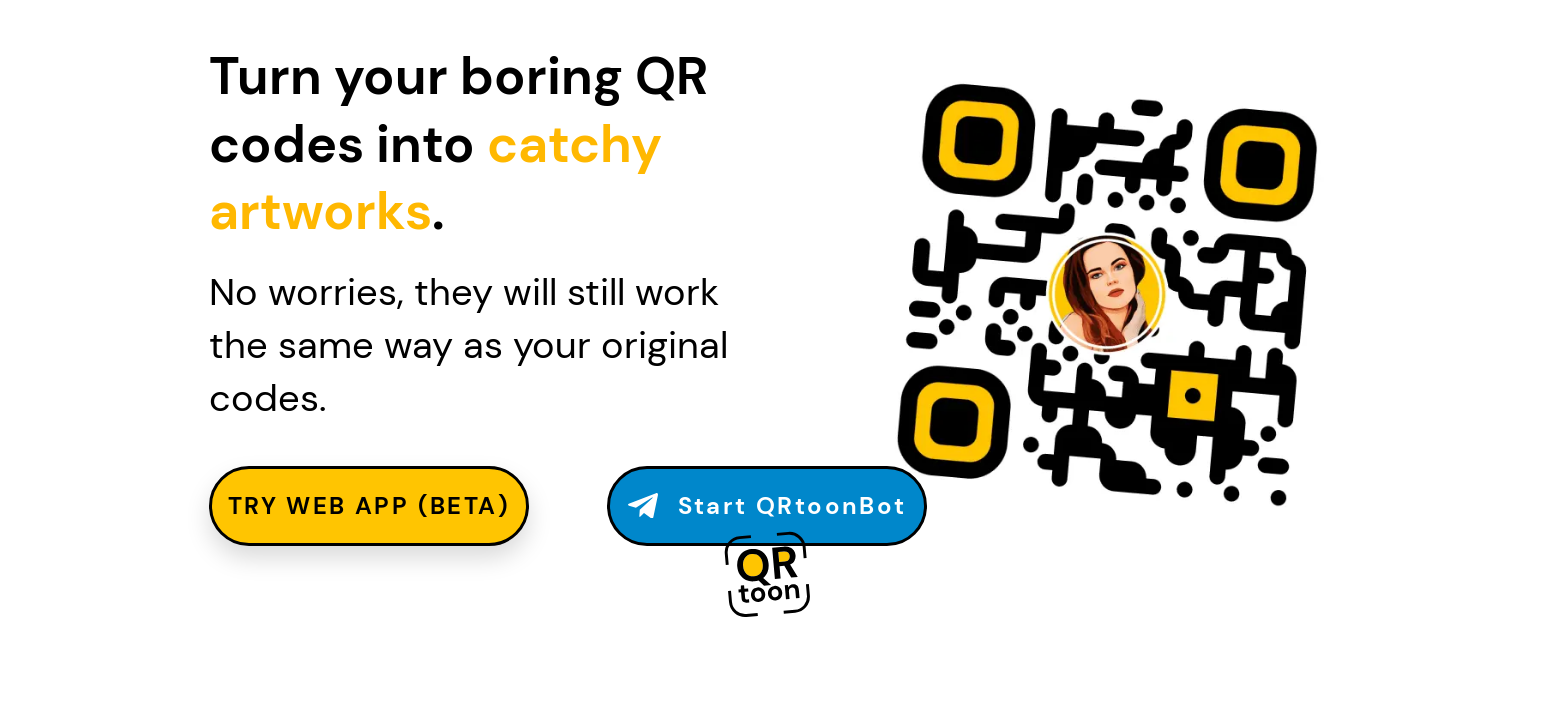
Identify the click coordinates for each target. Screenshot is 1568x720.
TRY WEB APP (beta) (369, 505)
